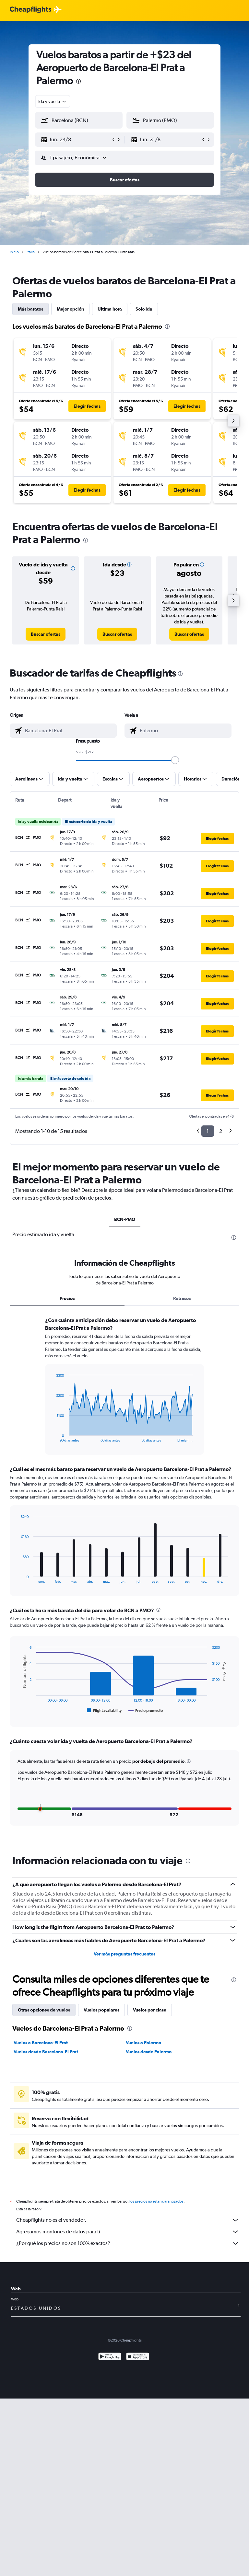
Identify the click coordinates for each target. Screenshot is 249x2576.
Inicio (14, 252)
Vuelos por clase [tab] (149, 2009)
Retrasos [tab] (182, 1298)
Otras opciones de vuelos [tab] (44, 2009)
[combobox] (52, 101)
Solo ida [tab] (144, 309)
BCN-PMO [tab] (124, 1219)
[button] (76, 139)
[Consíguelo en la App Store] (137, 2357)
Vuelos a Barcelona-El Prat (41, 2042)
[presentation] (78, 81)
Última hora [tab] (110, 309)
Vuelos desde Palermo (149, 2051)
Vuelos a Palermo (143, 2042)
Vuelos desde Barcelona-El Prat (46, 2051)
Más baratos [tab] (30, 309)
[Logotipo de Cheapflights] (30, 10)
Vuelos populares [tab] (101, 2009)
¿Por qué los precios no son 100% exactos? (127, 2243)
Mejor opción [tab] (70, 309)
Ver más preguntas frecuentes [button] (124, 1953)
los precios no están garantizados (156, 2201)
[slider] (175, 760)
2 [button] (220, 1131)
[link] (45, 634)
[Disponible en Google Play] (110, 2357)
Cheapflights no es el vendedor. (127, 2220)
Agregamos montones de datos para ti (127, 2232)
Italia (31, 252)
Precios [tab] (67, 1298)
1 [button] (208, 1131)
